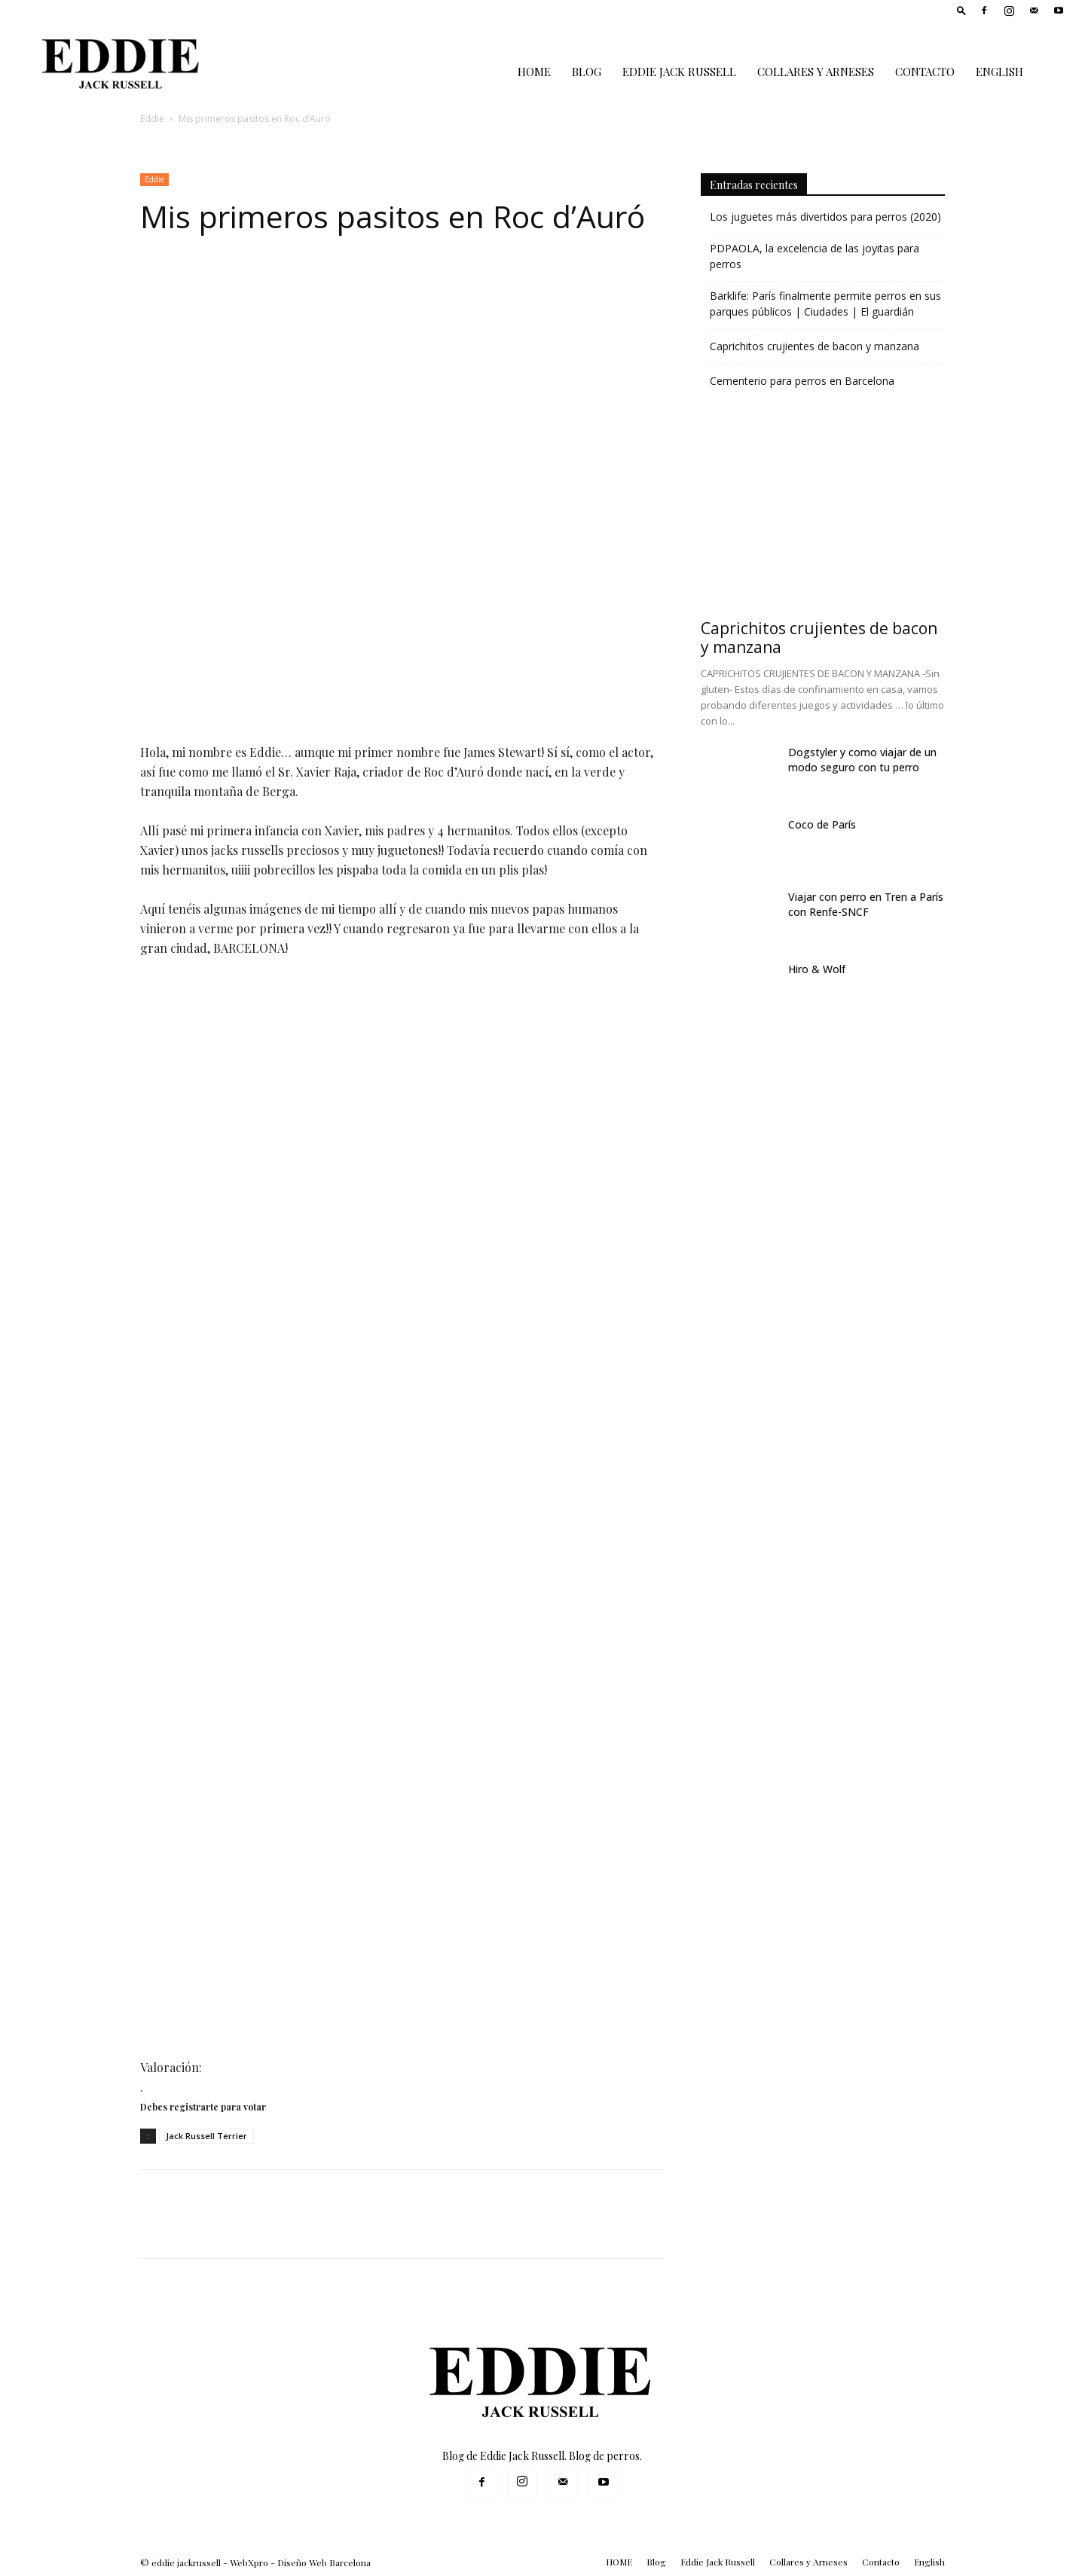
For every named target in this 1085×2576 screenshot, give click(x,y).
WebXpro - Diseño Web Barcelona (300, 2562)
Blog (586, 71)
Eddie (152, 118)
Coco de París (822, 824)
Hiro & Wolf (816, 969)
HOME (534, 71)
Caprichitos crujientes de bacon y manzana (814, 346)
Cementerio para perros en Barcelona (802, 381)
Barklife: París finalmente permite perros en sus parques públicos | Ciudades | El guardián (825, 303)
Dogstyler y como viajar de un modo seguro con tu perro (862, 759)
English (999, 71)
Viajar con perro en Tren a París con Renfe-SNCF (865, 904)
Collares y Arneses (815, 71)
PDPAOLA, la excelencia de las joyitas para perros (814, 256)
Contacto (925, 71)
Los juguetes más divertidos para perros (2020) (825, 216)
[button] (961, 10)
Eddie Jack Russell (679, 71)
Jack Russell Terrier (206, 2135)
